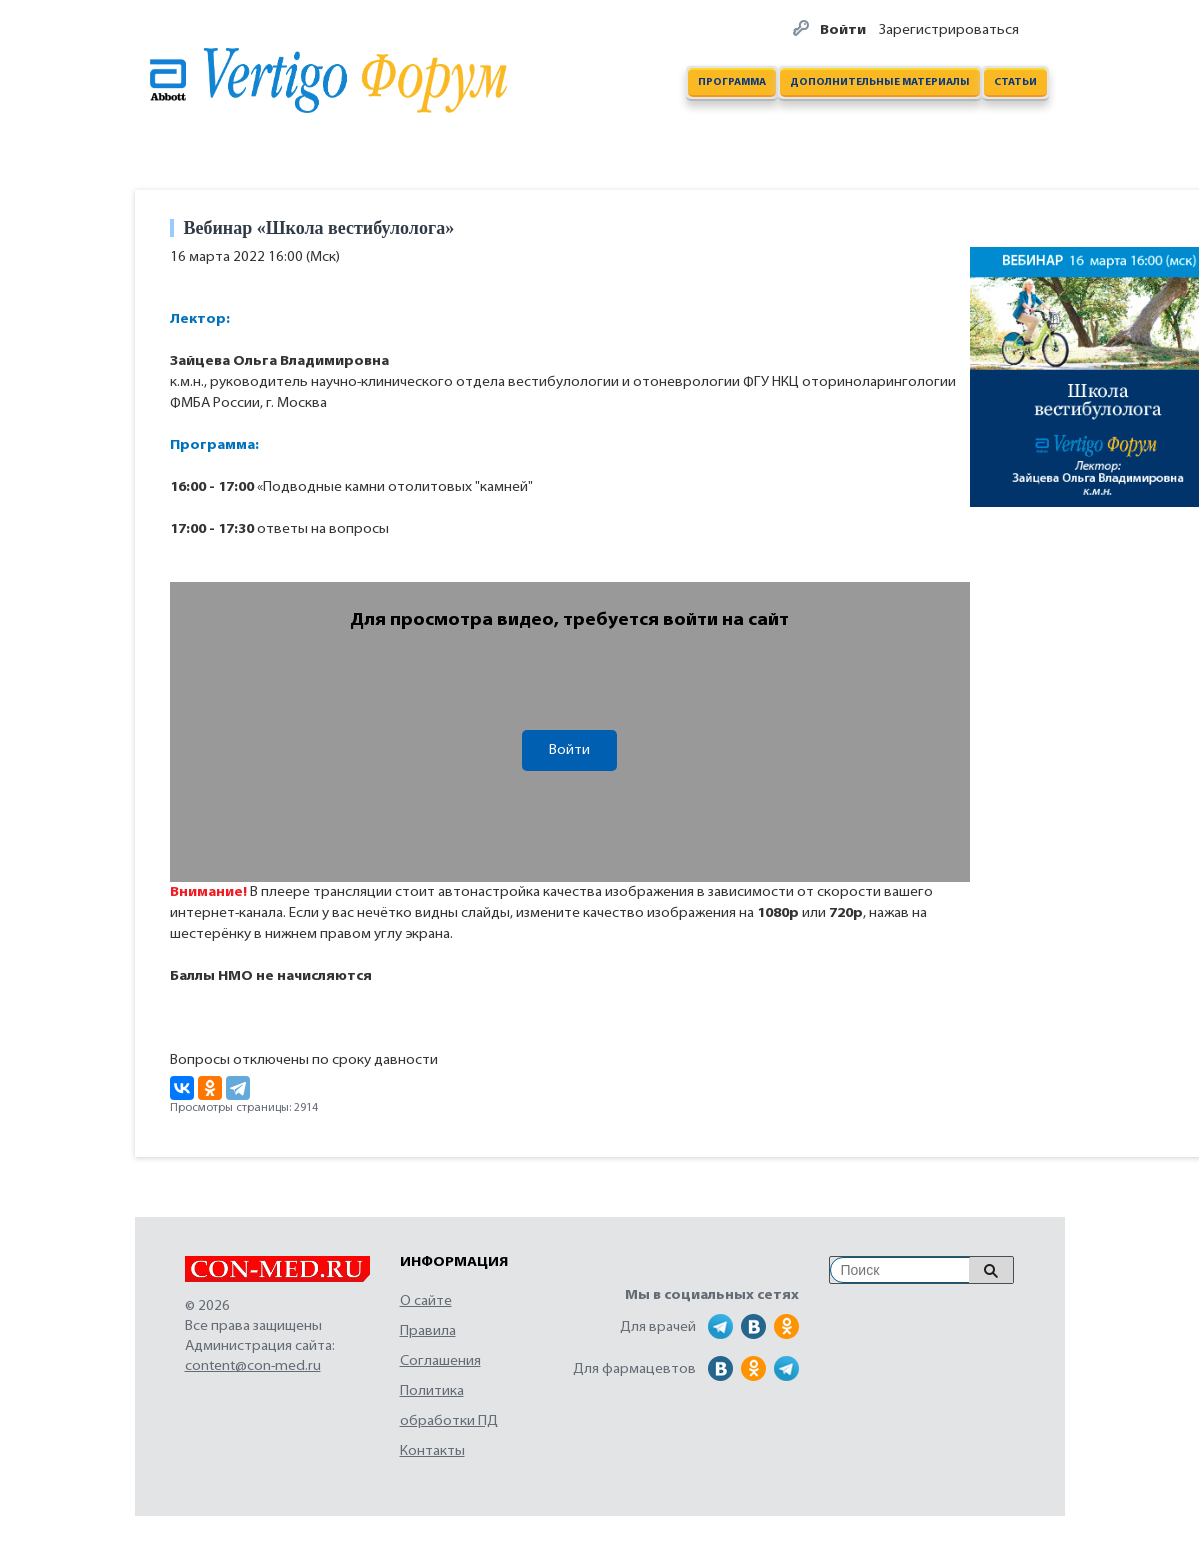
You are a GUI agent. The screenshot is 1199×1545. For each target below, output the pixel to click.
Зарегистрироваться (949, 30)
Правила (428, 1331)
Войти (844, 30)
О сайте (426, 1301)
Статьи (1015, 82)
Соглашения (440, 1361)
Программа (732, 82)
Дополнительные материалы (880, 82)
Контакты (432, 1451)
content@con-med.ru (253, 1366)
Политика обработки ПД (449, 1406)
